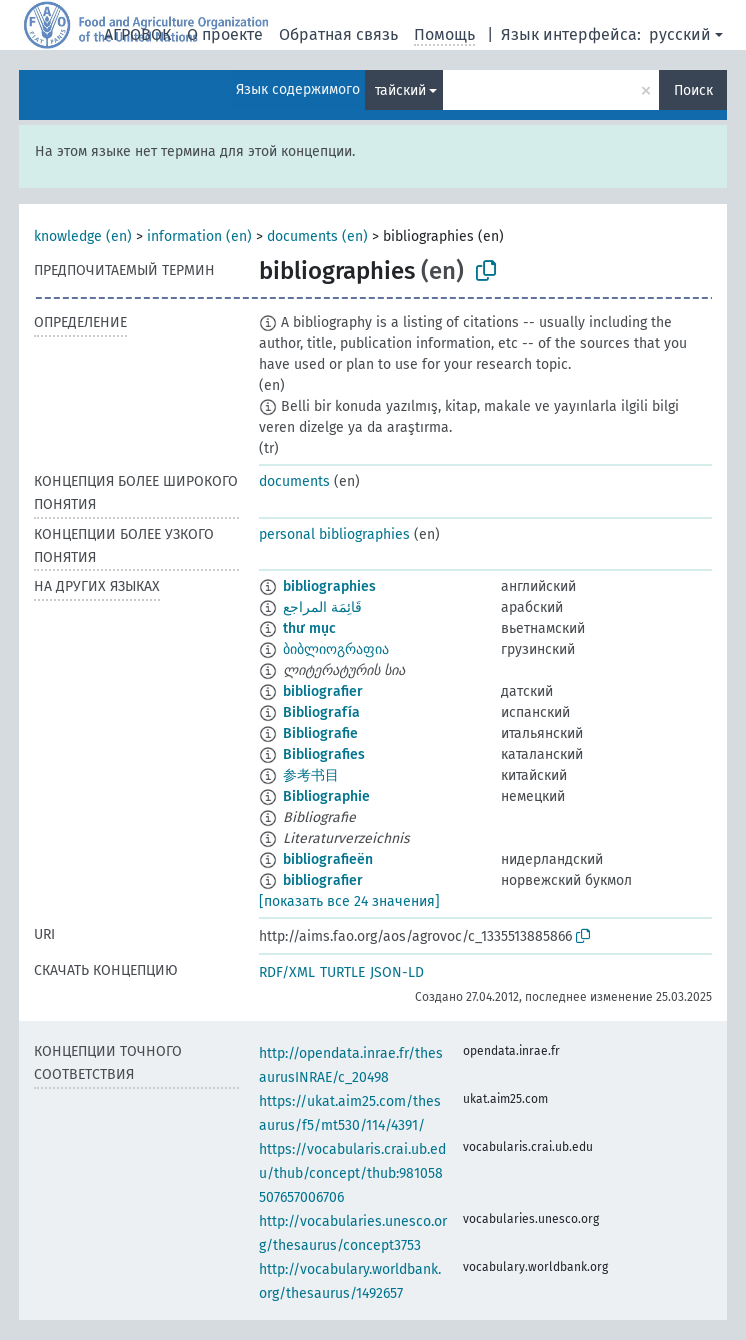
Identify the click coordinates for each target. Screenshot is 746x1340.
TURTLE (342, 972)
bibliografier (323, 691)
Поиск (693, 90)
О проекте (225, 34)
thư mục (309, 628)
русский (680, 34)
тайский (400, 90)
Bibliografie (320, 733)
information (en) (199, 236)
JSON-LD (397, 972)
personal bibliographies (334, 534)
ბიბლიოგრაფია (336, 649)
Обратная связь (338, 34)
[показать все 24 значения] (349, 901)
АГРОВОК (137, 34)
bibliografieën (328, 859)
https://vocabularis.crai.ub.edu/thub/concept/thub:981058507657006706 (352, 1173)
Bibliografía (321, 712)
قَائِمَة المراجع (322, 607)
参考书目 (311, 775)
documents (294, 481)
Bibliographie (326, 796)
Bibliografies (324, 754)
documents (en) (317, 236)
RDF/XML (287, 972)
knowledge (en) (83, 236)
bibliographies (329, 586)
